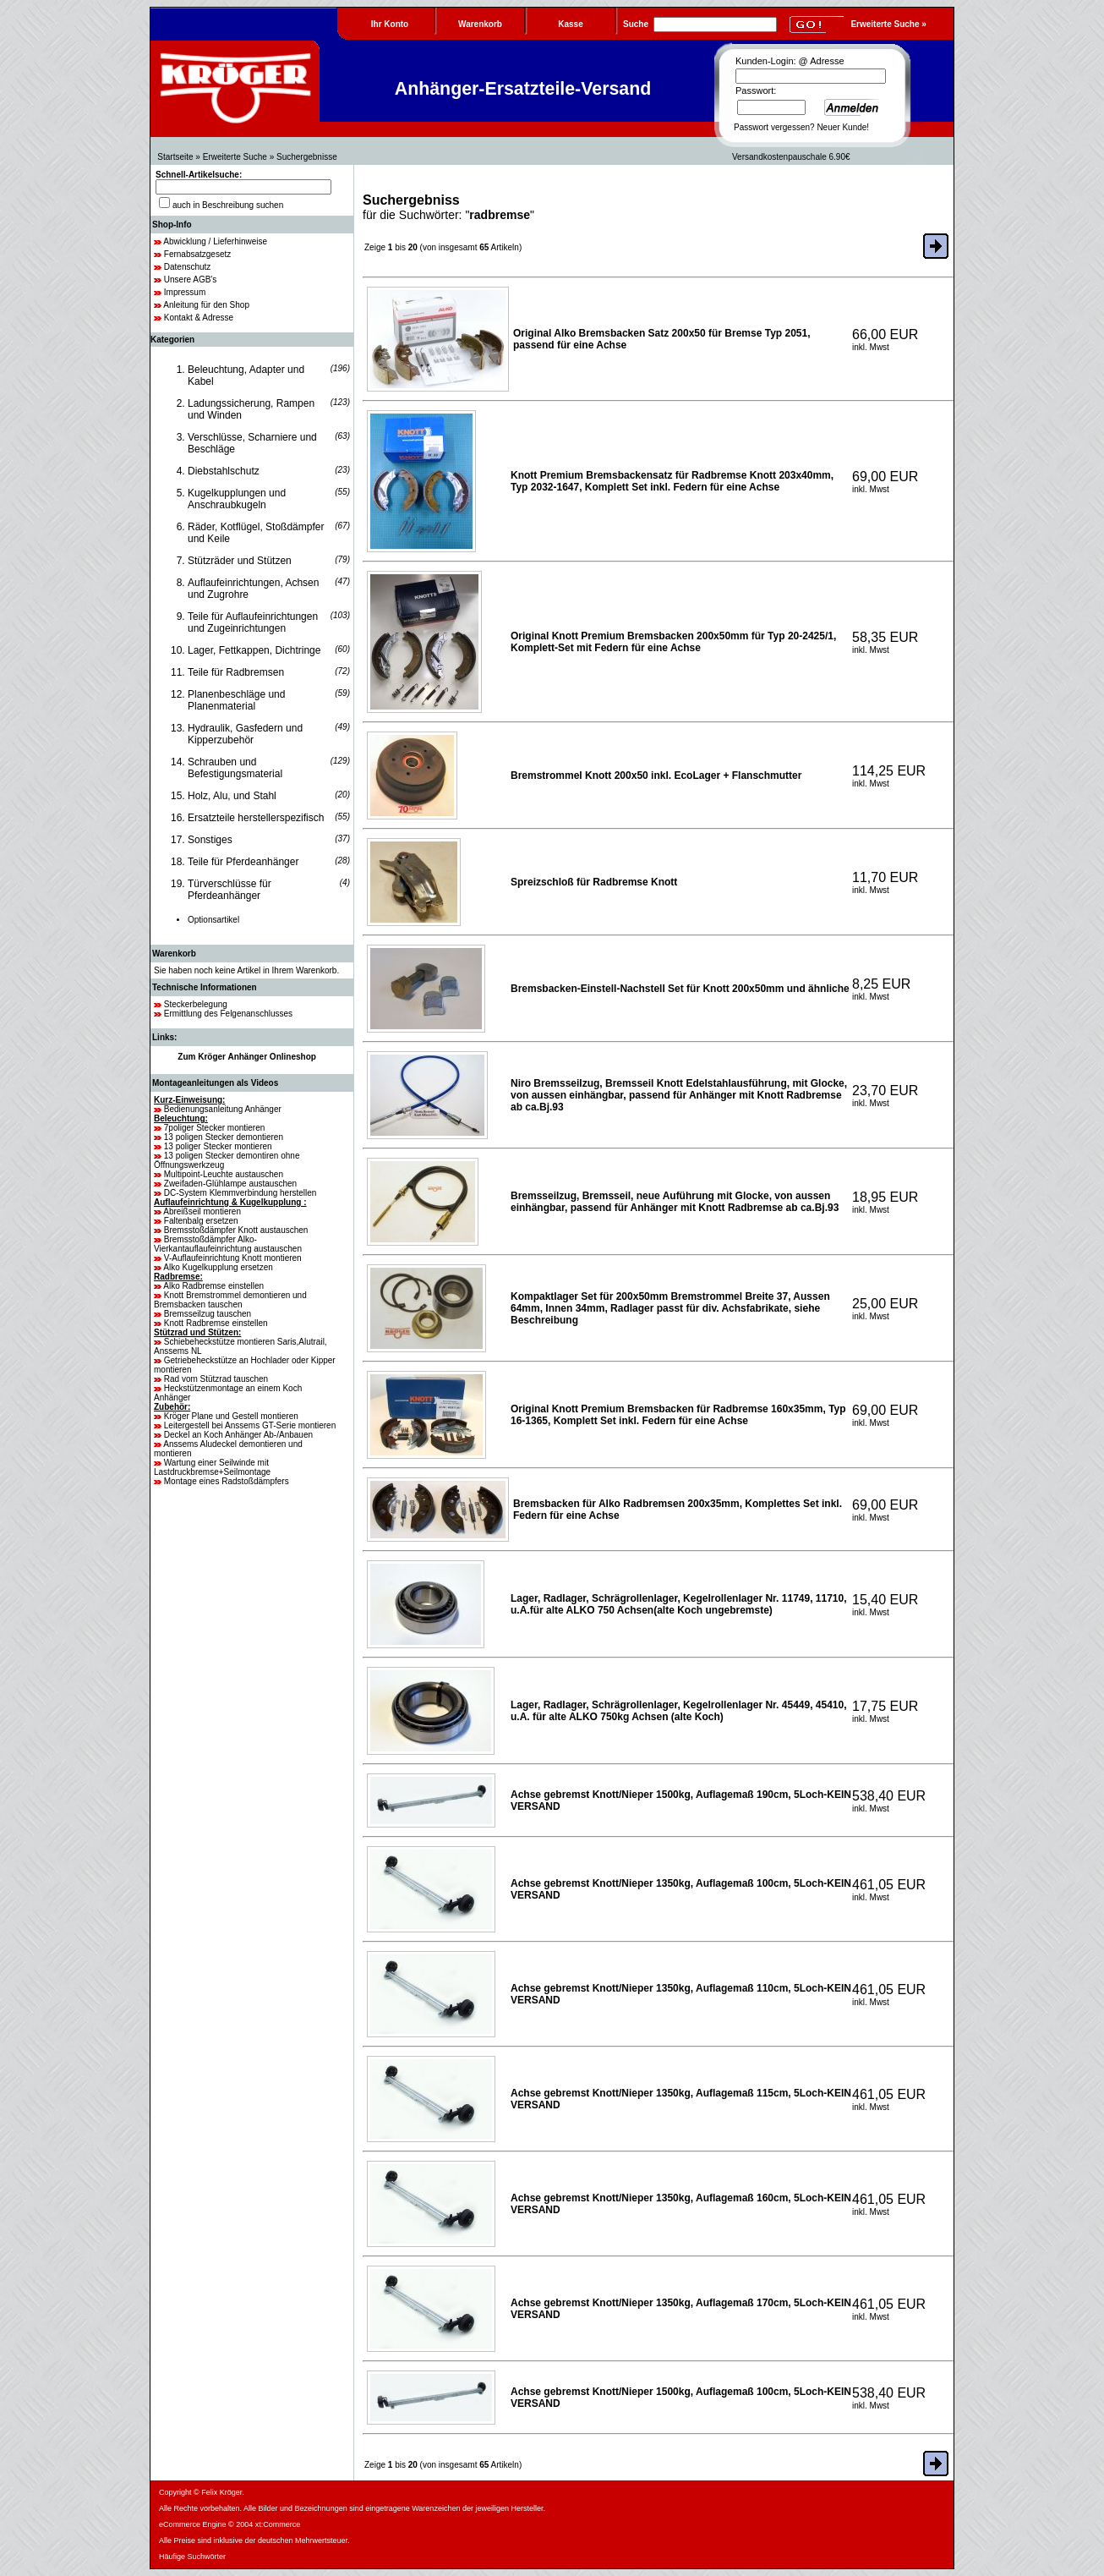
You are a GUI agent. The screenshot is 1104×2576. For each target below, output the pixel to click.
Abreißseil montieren (202, 1211)
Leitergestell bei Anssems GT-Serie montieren (250, 1425)
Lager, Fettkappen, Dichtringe (254, 650)
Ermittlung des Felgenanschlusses (228, 1013)
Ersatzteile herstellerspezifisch (256, 818)
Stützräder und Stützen (240, 561)
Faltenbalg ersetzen (201, 1220)
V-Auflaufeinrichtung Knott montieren (233, 1258)
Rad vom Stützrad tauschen (216, 1379)
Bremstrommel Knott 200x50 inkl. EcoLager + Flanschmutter (656, 775)
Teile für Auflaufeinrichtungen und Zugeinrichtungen (253, 622)
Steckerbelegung (195, 1004)
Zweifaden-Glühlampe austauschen (230, 1183)
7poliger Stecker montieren (214, 1127)
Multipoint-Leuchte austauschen (223, 1174)
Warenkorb (174, 953)
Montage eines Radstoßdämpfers (226, 1481)
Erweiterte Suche (235, 157)
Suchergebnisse (306, 157)
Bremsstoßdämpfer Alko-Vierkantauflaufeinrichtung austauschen (228, 1244)
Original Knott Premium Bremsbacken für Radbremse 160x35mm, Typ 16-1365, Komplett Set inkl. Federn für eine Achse (678, 1415)
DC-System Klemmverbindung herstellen (240, 1193)
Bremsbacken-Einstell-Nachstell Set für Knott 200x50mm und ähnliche (680, 989)
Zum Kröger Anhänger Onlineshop (247, 1056)
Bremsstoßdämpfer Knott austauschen (236, 1230)
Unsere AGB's (190, 279)
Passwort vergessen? (774, 127)
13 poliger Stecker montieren (218, 1146)
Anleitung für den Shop (206, 305)
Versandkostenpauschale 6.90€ (791, 157)
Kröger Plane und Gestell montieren (231, 1416)
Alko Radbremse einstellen (213, 1286)
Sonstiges (210, 840)
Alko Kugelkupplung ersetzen (218, 1267)
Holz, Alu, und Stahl (232, 796)
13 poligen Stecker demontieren (223, 1137)
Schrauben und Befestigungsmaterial (235, 768)
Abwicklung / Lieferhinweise (215, 241)
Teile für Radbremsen (236, 672)
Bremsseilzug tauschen (207, 1313)
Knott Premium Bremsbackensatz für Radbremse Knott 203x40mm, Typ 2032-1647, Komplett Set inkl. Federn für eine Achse (672, 481)
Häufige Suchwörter (192, 2556)
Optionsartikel (213, 919)
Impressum (184, 292)
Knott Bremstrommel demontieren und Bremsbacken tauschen (230, 1300)
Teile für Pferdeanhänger (243, 862)
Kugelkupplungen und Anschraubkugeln (237, 499)
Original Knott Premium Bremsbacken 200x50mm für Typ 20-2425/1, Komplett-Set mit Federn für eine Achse (673, 642)
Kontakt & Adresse (198, 317)
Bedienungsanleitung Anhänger (222, 1109)
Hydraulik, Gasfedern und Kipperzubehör (245, 734)
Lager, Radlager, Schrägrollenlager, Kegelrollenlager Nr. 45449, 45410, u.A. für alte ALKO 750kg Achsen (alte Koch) (679, 1711)
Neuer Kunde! (843, 127)
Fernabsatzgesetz (198, 254)
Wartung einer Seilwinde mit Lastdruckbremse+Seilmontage (212, 1467)
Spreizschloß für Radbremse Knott (594, 882)
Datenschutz (187, 266)
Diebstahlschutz (224, 471)
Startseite (175, 157)
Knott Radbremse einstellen (216, 1323)
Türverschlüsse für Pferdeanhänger (229, 890)
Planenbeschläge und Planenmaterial (236, 700)
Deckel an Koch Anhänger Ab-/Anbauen (238, 1434)
